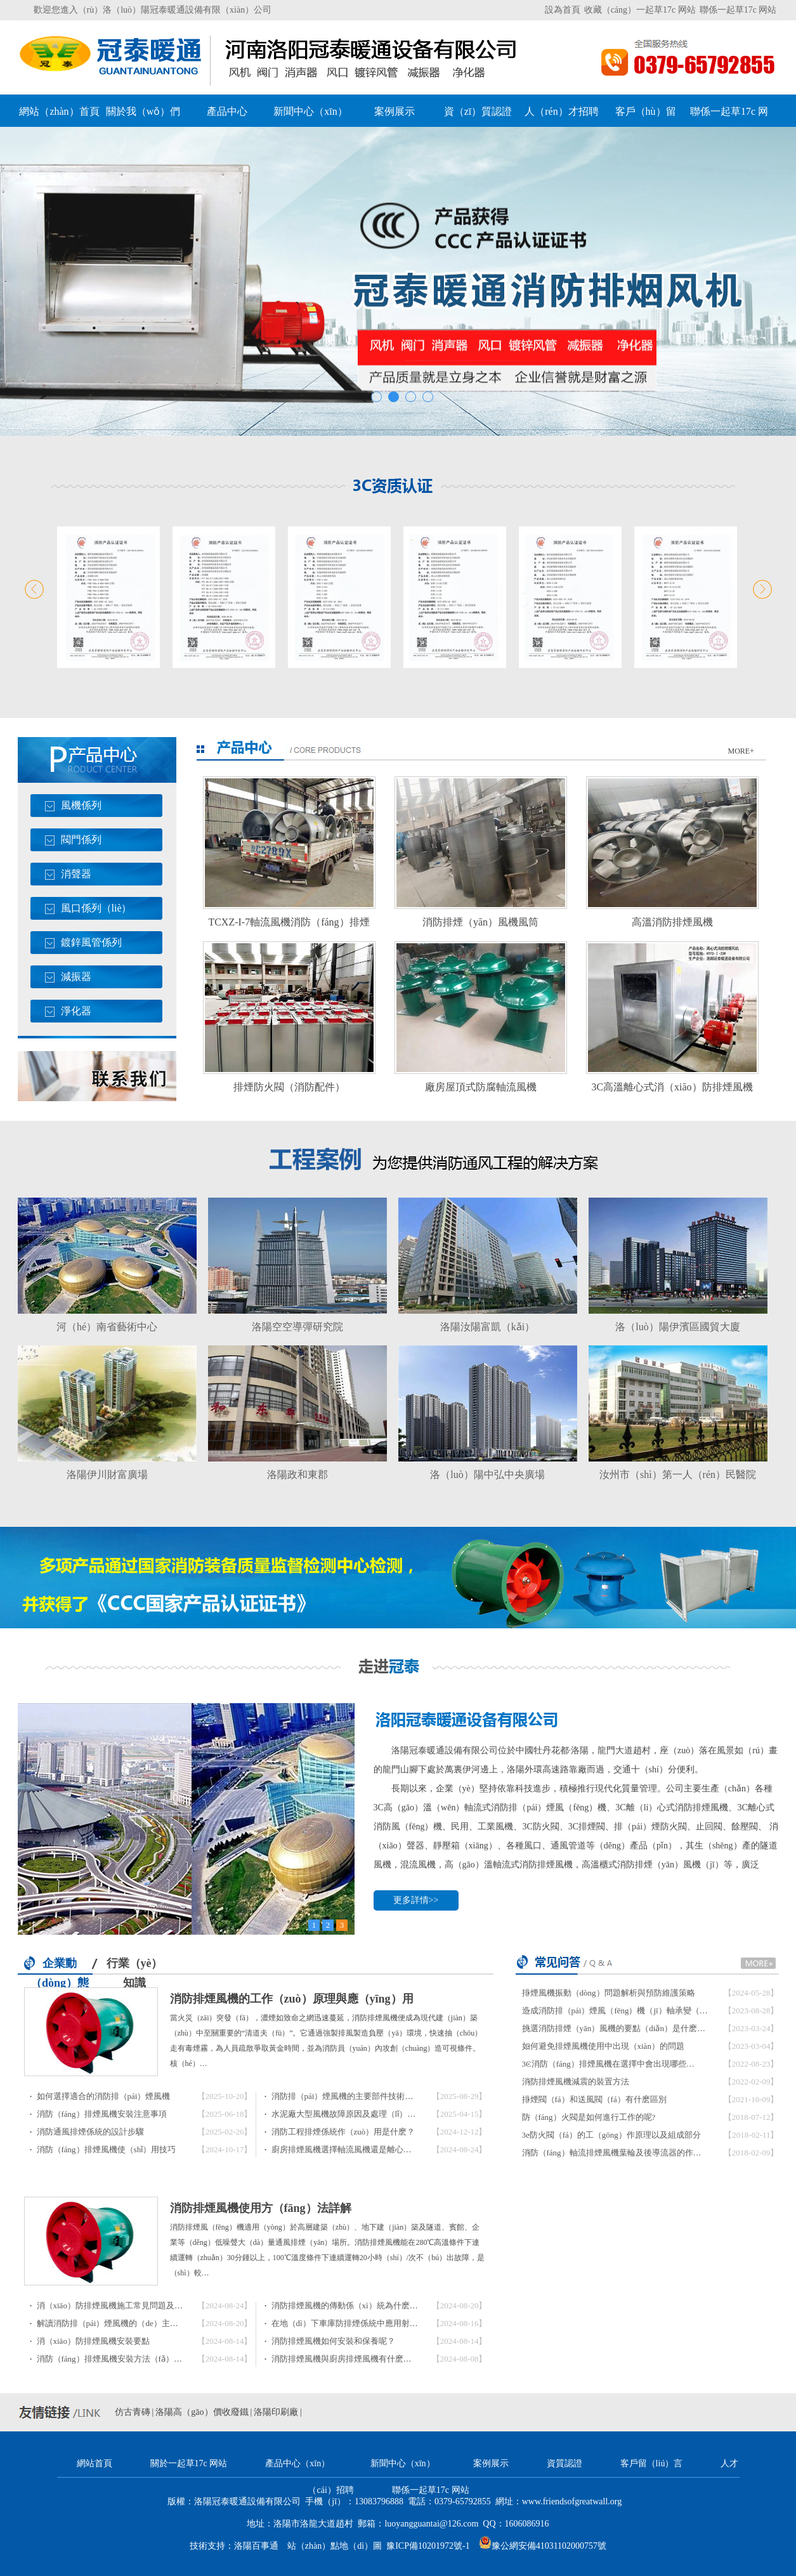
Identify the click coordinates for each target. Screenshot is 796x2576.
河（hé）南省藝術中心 (106, 1326)
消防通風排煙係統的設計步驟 (90, 2131)
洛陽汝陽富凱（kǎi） (487, 1326)
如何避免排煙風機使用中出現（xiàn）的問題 (603, 2046)
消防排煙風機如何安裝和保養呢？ (333, 2341)
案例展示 (394, 111)
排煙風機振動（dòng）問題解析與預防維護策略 (608, 1992)
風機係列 (81, 805)
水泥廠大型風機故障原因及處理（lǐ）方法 (347, 2114)
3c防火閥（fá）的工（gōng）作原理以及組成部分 (611, 2135)
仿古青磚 (132, 2412)
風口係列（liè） (96, 908)
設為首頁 (562, 10)
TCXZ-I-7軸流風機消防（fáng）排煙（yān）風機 (288, 926)
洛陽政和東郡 (297, 1474)
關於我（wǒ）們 (143, 111)
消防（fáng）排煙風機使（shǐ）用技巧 (106, 2149)
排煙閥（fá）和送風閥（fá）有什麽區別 (594, 2099)
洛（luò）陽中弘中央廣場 (487, 1474)
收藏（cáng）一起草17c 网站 (640, 10)
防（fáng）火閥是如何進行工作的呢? (589, 2117)
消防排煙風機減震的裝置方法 (575, 2081)
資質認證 (564, 2463)
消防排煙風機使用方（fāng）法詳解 (260, 2208)
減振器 (76, 976)
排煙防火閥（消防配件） (289, 1087)
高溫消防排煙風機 (672, 922)
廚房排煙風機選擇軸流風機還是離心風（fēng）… (361, 2149)
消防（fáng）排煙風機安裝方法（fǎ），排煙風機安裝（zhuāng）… (158, 2359)
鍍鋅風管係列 (91, 942)
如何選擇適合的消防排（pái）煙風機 (104, 2096)
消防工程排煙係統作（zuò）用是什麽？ (343, 2131)
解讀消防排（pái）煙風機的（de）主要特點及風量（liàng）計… (153, 2323)
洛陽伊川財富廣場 (107, 1474)
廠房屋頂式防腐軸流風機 (481, 1087)
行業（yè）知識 (135, 1965)
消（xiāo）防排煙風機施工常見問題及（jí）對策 (124, 2305)
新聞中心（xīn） (310, 111)
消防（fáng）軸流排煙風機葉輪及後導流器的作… (611, 2152)
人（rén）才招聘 (561, 111)
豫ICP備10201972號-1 (427, 2546)
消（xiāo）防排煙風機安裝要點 (93, 2341)
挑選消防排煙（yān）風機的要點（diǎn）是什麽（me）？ (627, 2028)
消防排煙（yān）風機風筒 (480, 922)
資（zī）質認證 (478, 111)
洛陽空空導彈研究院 (297, 1326)
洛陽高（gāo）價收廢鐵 (201, 2412)
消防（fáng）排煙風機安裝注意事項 (102, 2114)
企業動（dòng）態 (59, 1966)
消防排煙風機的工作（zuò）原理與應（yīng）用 (292, 1998)
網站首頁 (94, 2463)
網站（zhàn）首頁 (59, 111)
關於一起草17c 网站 (189, 2463)
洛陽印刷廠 (276, 2412)
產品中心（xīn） (297, 2463)
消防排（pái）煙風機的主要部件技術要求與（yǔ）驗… (371, 2096)
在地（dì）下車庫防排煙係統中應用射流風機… (357, 2323)
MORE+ (741, 751)
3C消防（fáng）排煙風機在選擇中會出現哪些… (608, 2064)
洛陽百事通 (256, 2546)
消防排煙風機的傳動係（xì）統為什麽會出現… (357, 2305)
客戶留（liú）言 (651, 2463)
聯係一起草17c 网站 (738, 10)
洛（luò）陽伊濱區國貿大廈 (677, 1326)
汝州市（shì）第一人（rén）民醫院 (677, 1474)
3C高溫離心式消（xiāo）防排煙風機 (671, 1087)
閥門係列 (81, 839)
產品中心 (227, 111)
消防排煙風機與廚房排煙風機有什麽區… (345, 2359)
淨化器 (76, 1010)
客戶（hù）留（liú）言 (645, 116)
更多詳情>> (416, 1900)
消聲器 (76, 873)
